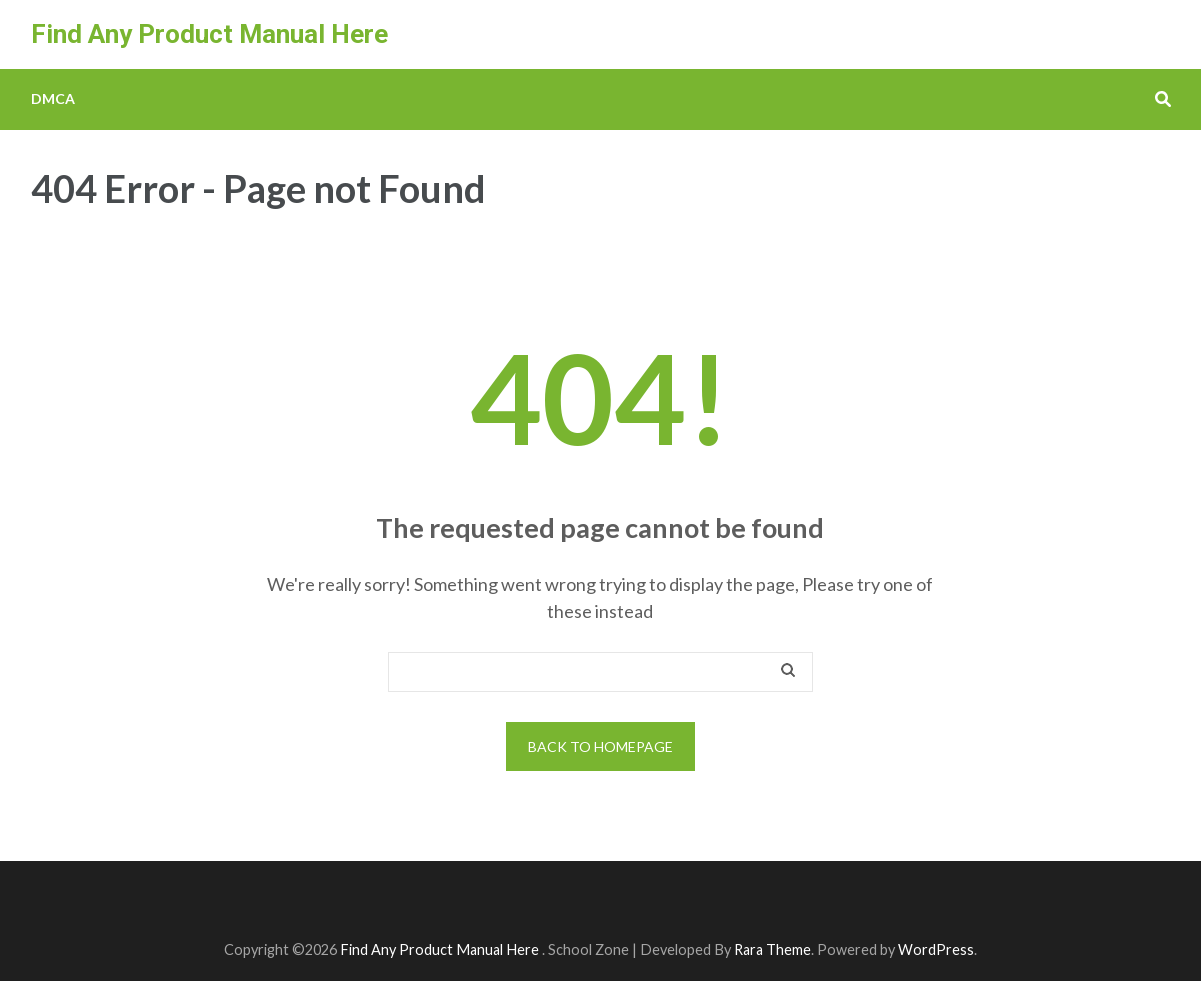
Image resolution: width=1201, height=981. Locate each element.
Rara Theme (772, 949)
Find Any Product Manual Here (209, 34)
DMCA (53, 98)
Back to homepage (600, 746)
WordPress (936, 949)
